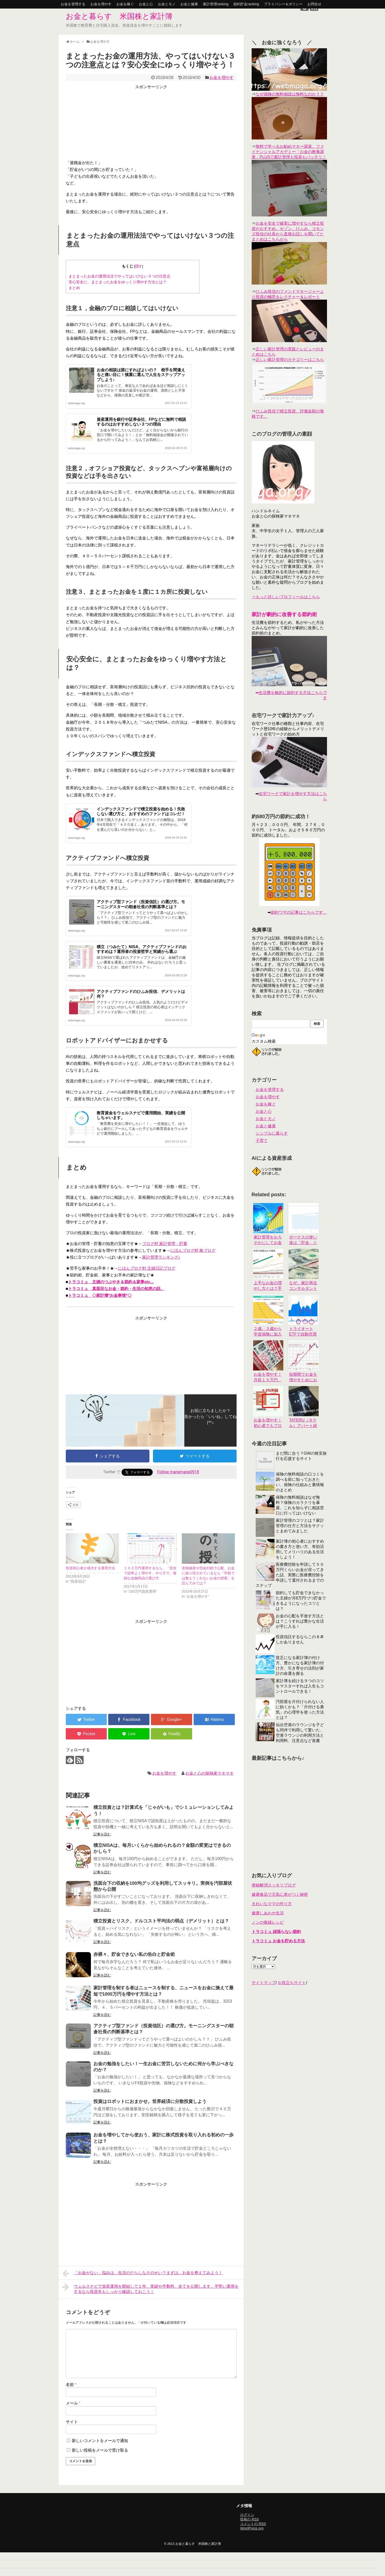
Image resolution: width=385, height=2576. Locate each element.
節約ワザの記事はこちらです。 (299, 912)
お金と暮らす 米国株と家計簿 (119, 16)
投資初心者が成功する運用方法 (90, 1568)
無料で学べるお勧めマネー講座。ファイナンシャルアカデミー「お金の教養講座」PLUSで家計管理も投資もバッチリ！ (289, 151)
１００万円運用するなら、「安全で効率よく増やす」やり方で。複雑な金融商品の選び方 (150, 1573)
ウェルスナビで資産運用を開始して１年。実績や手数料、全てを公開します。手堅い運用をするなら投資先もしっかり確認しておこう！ (150, 2288)
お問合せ (314, 4)
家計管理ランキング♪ (161, 1257)
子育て (262, 1140)
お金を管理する (73, 4)
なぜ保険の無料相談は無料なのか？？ (290, 94)
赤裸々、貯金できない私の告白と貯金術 (134, 1954)
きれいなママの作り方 (272, 1904)
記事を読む (102, 1834)
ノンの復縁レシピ (268, 1922)
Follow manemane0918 (178, 1471)
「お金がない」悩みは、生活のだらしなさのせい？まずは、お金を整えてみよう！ (142, 2273)
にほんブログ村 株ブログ (192, 1250)
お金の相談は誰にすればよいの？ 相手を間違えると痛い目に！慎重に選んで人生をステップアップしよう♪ (141, 375)
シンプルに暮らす (272, 1133)
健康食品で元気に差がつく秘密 (280, 1894)
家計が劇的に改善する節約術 (284, 614)
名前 (71, 2384)
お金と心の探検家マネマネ (209, 1773)
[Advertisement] (151, 121)
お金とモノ (167, 4)
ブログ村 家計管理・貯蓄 (164, 1243)
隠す (138, 266)
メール (73, 2403)
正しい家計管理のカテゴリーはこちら (290, 359)
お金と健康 (189, 4)
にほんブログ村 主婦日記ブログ (146, 1268)
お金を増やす (101, 4)
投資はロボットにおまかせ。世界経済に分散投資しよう (149, 2101)
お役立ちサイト (292, 1983)
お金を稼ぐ (125, 4)
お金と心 (146, 4)
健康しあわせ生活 (268, 1913)
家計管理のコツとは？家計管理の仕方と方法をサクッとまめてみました (300, 1525)
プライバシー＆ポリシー (283, 4)
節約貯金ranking (246, 4)
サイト (72, 2422)
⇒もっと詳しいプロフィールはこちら (286, 597)
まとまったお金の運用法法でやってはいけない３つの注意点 (119, 276)
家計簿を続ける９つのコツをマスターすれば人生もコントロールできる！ (300, 1686)
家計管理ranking (216, 4)
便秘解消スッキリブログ (274, 1885)
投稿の (249, 2519)
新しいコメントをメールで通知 (100, 2441)
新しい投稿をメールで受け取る (100, 2450)
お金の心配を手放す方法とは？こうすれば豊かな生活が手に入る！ (300, 1621)
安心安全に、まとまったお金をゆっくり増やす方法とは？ (118, 282)
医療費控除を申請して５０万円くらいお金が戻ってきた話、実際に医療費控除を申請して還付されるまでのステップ (290, 1575)
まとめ (74, 288)
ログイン (247, 2515)
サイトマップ (264, 1983)
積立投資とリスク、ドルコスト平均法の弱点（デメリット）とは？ (161, 1920)
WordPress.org (251, 2528)
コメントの (253, 2524)
